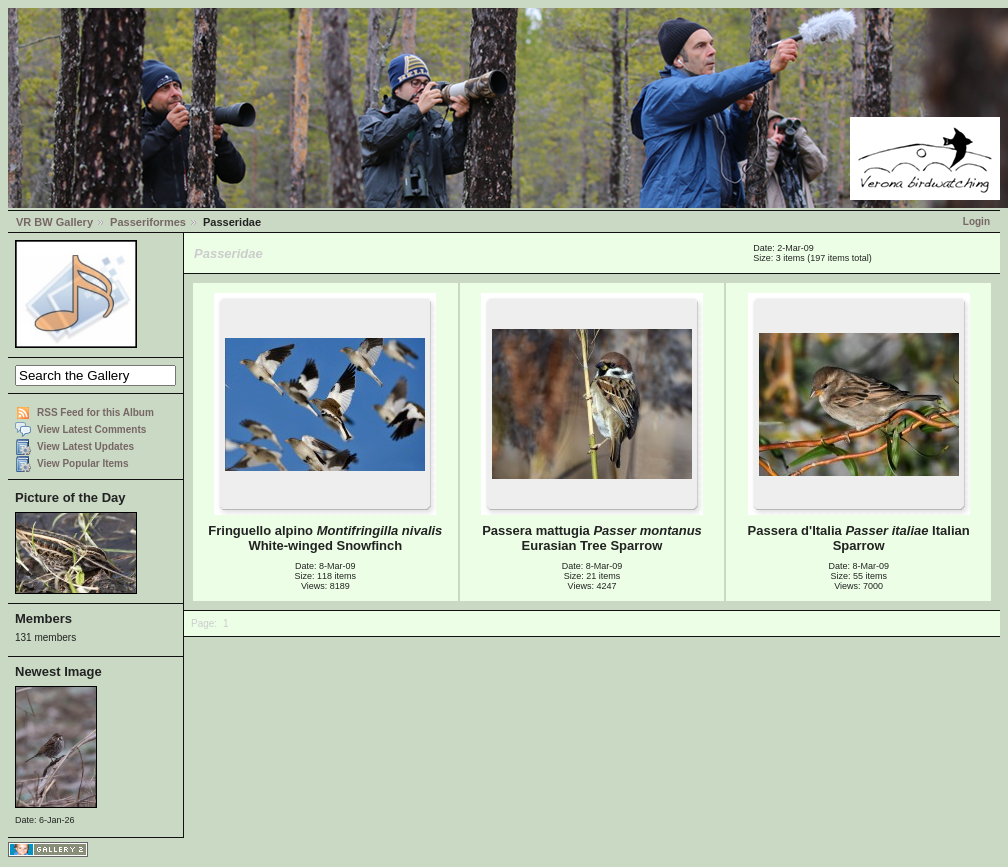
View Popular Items (83, 463)
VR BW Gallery (54, 222)
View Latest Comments (91, 429)
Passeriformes (148, 222)
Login (976, 221)
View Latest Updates (85, 446)
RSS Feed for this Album (95, 412)
